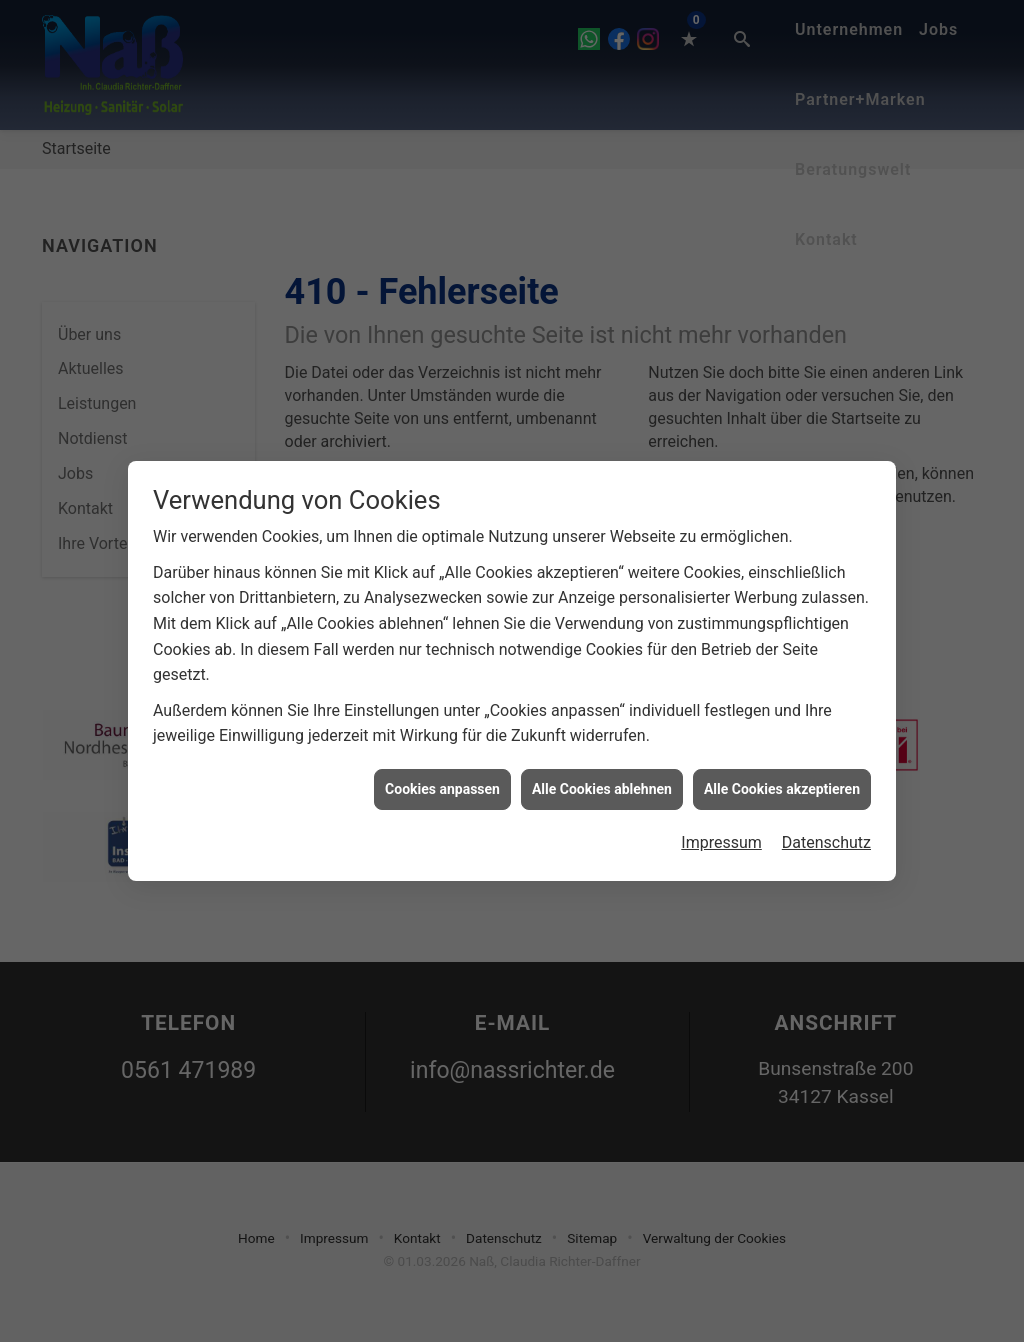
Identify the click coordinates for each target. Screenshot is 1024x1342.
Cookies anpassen (442, 781)
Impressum (721, 834)
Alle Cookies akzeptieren (782, 781)
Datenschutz (826, 834)
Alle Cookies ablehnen (602, 781)
